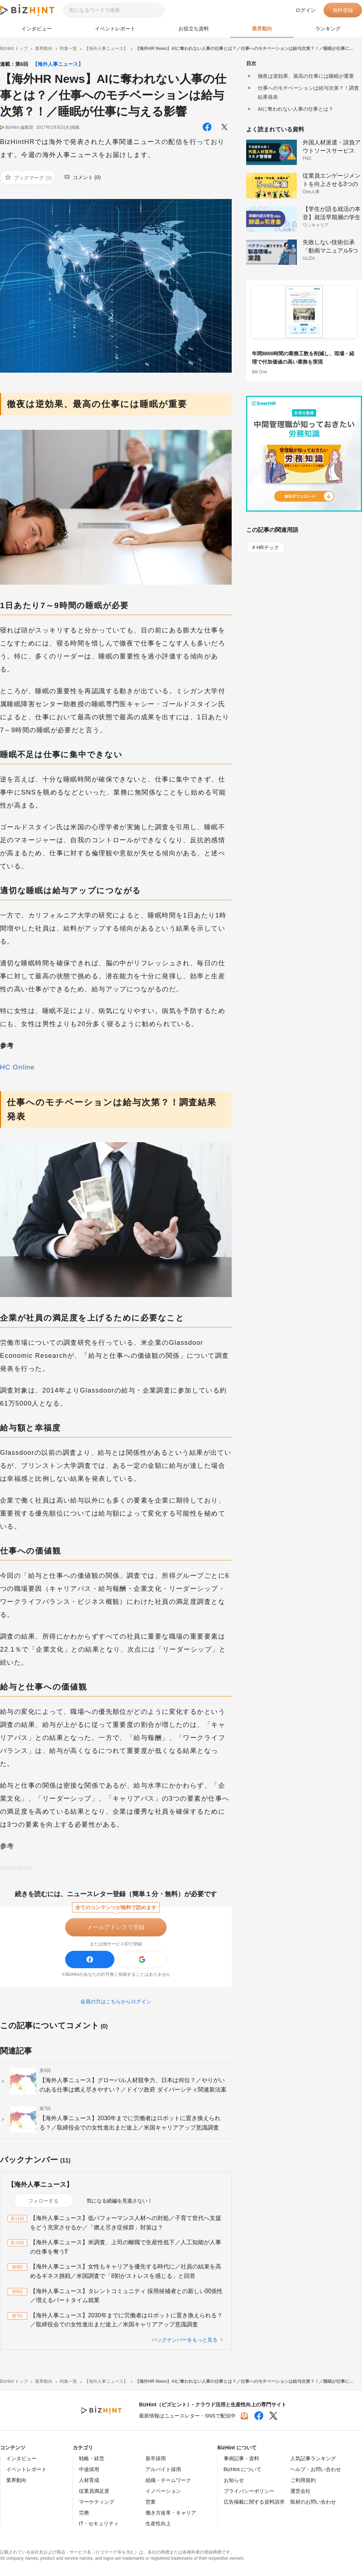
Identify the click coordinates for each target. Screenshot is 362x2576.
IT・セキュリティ (99, 2523)
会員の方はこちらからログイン (115, 2001)
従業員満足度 (94, 2491)
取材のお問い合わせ (313, 2502)
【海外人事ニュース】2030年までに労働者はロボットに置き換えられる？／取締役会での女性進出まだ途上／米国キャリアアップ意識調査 (126, 2320)
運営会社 (300, 2491)
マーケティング (96, 2502)
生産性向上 (158, 2523)
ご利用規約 (303, 2480)
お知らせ (234, 2480)
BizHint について (242, 2469)
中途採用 (89, 2469)
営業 (151, 2502)
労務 (84, 2513)
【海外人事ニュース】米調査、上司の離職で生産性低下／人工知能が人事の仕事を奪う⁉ (125, 2247)
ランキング (328, 28)
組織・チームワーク (168, 2480)
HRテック (268, 547)
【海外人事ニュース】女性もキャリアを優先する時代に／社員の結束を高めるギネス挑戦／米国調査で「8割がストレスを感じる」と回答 (125, 2271)
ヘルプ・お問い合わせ (315, 2469)
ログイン (305, 10)
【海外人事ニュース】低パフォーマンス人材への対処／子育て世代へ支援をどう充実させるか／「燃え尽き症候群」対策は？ (125, 2222)
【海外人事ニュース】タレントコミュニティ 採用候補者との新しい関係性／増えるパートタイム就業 (126, 2296)
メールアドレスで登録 (116, 1927)
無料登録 (343, 10)
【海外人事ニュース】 (58, 64)
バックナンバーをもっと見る (185, 2340)
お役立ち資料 (193, 28)
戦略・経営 (91, 2458)
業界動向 (262, 28)
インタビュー (36, 28)
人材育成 (89, 2480)
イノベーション (163, 2491)
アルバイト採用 (163, 2469)
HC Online (17, 1067)
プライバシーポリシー (249, 2491)
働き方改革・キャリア (171, 2513)
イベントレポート (115, 28)
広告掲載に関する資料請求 (254, 2502)
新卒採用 (156, 2458)
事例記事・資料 (241, 2458)
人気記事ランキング (313, 2458)
